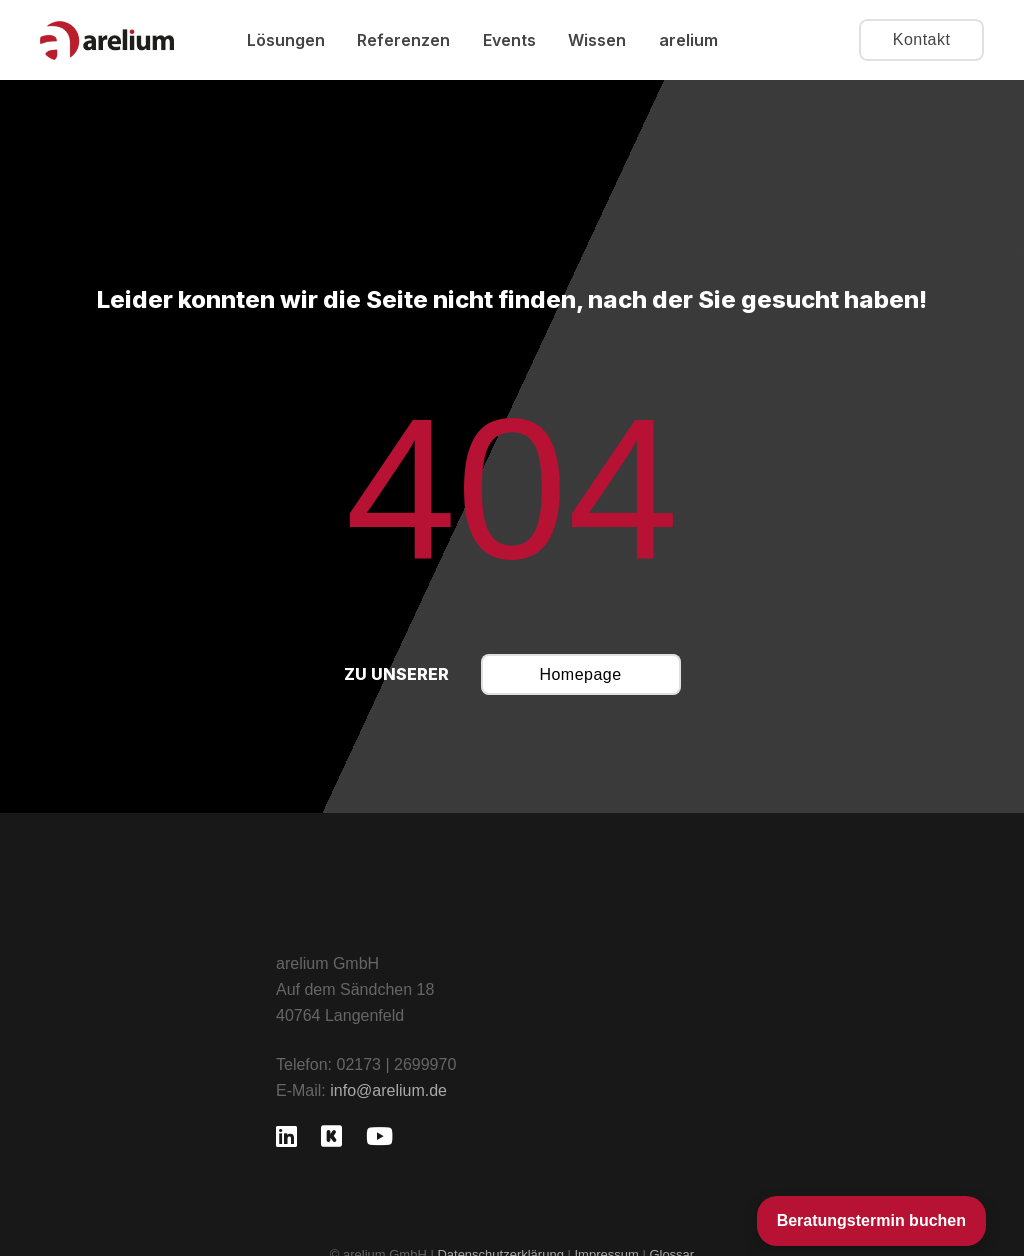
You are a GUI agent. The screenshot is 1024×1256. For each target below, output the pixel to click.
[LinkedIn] (286, 1136)
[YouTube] (379, 1136)
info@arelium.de (388, 1090)
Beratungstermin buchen (871, 1220)
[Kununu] (331, 1136)
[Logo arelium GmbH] (107, 40)
